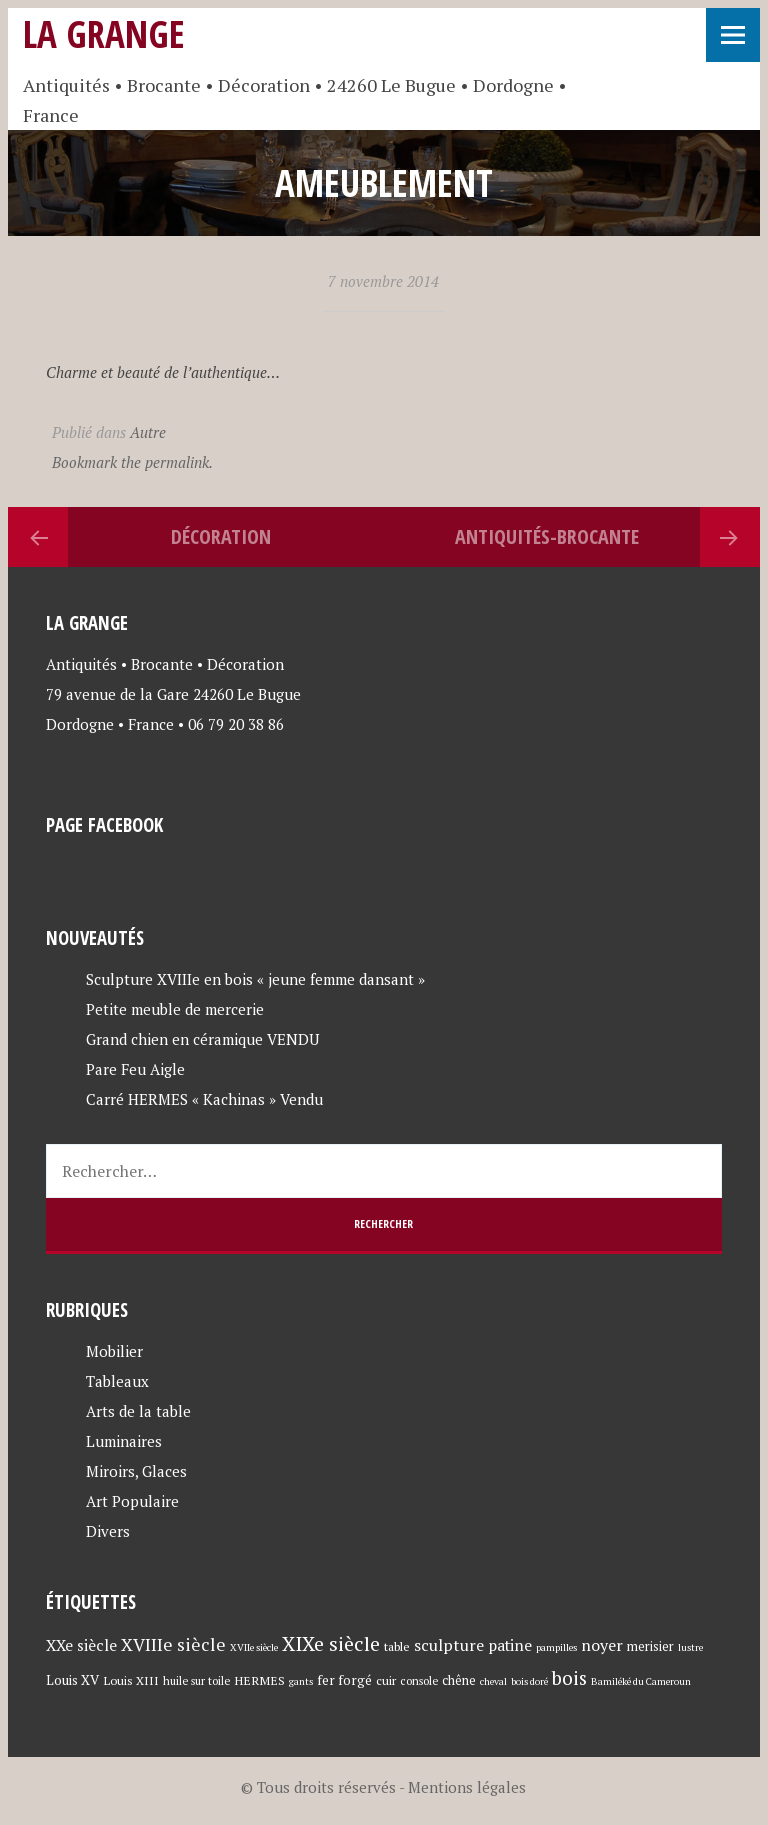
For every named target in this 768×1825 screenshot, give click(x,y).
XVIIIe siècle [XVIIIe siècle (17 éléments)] (173, 1644)
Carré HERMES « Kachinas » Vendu (204, 1099)
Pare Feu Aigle (135, 1069)
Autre (148, 432)
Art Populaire (132, 1501)
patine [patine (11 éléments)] (510, 1645)
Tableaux (117, 1381)
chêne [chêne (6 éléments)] (459, 1680)
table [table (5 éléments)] (397, 1646)
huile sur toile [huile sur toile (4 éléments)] (196, 1680)
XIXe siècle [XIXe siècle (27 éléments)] (331, 1643)
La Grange (104, 33)
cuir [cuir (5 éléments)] (386, 1680)
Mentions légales (467, 1787)
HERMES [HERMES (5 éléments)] (259, 1680)
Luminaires (124, 1441)
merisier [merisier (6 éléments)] (650, 1646)
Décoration (221, 536)
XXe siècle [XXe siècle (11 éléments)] (81, 1645)
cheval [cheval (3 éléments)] (493, 1681)
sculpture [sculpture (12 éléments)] (449, 1645)
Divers (108, 1531)
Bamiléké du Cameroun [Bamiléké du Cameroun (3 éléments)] (641, 1681)
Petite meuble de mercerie (175, 1009)
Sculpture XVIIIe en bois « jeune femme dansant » (255, 979)
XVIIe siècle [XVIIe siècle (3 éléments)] (254, 1647)
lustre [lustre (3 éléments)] (690, 1647)
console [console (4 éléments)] (419, 1680)
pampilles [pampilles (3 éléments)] (556, 1647)
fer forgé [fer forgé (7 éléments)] (344, 1680)
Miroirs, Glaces (136, 1471)
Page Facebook (104, 824)
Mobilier (114, 1351)
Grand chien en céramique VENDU (202, 1039)
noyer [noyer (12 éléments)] (602, 1645)
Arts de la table (138, 1411)
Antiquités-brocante (547, 536)
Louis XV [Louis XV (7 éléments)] (72, 1680)
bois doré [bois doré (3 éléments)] (529, 1681)
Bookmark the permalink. (132, 462)
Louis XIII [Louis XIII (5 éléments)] (131, 1680)
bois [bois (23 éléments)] (569, 1677)
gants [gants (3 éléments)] (301, 1681)
